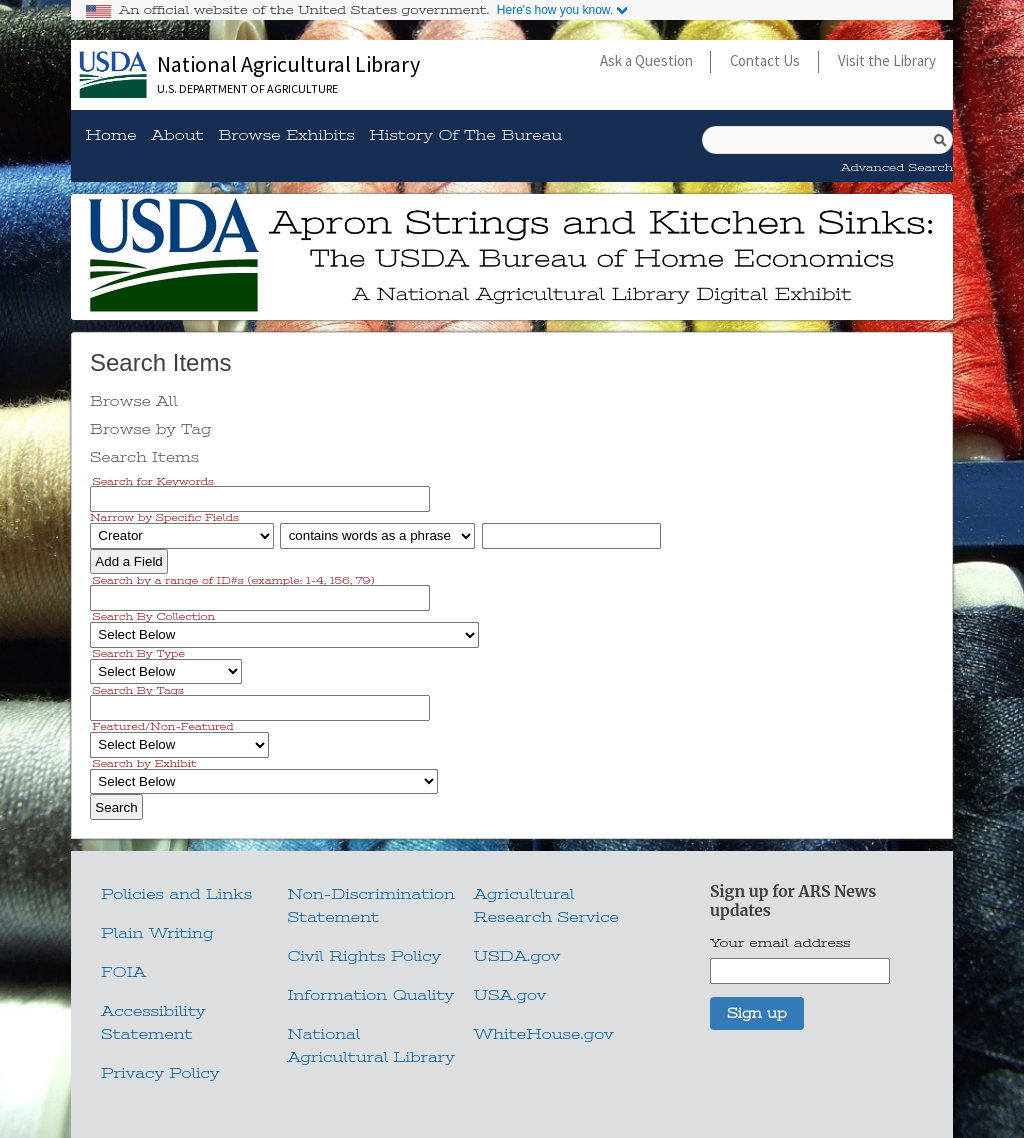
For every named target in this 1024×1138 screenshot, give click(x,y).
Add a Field (128, 561)
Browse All (134, 401)
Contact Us (765, 60)
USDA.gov (517, 956)
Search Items (144, 457)
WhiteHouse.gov (544, 1034)
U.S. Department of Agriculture (247, 88)
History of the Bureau (465, 136)
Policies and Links (176, 894)
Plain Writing (157, 933)
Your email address (780, 942)
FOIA (123, 972)
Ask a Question (646, 60)
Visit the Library (887, 60)
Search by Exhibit (145, 763)
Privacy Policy (160, 1073)
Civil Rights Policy (364, 956)
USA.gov (510, 995)
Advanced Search (897, 167)
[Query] (827, 140)
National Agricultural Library (288, 64)
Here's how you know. (555, 10)
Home (110, 136)
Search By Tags (138, 689)
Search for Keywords (153, 480)
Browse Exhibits (286, 136)
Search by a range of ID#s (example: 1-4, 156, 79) (234, 579)
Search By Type (139, 653)
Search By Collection (154, 616)
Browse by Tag (150, 429)
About (177, 136)
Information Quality (370, 995)
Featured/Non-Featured (163, 726)
